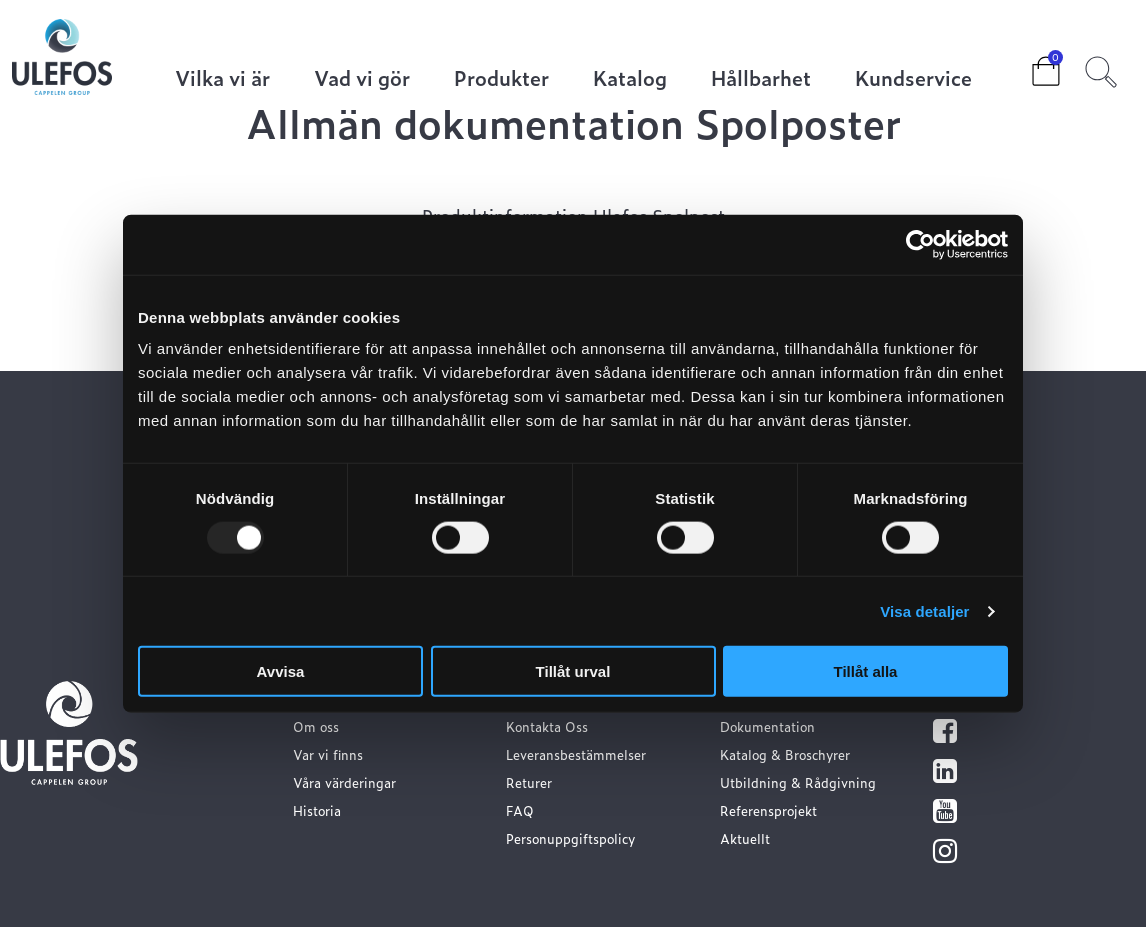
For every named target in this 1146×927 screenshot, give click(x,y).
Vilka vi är (222, 79)
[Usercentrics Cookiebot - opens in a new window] (920, 244)
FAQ (520, 810)
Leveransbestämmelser (576, 754)
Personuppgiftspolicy (570, 838)
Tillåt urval (573, 671)
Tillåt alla (866, 671)
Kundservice (913, 79)
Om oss (316, 726)
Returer (529, 782)
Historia (317, 810)
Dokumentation (767, 726)
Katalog (630, 79)
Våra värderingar (344, 782)
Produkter (501, 79)
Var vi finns (328, 754)
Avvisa (281, 671)
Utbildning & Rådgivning (798, 782)
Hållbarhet (761, 79)
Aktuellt (745, 838)
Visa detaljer (924, 610)
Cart (1030, 65)
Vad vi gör (362, 79)
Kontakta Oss (547, 726)
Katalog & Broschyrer (785, 754)
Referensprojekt (768, 810)
